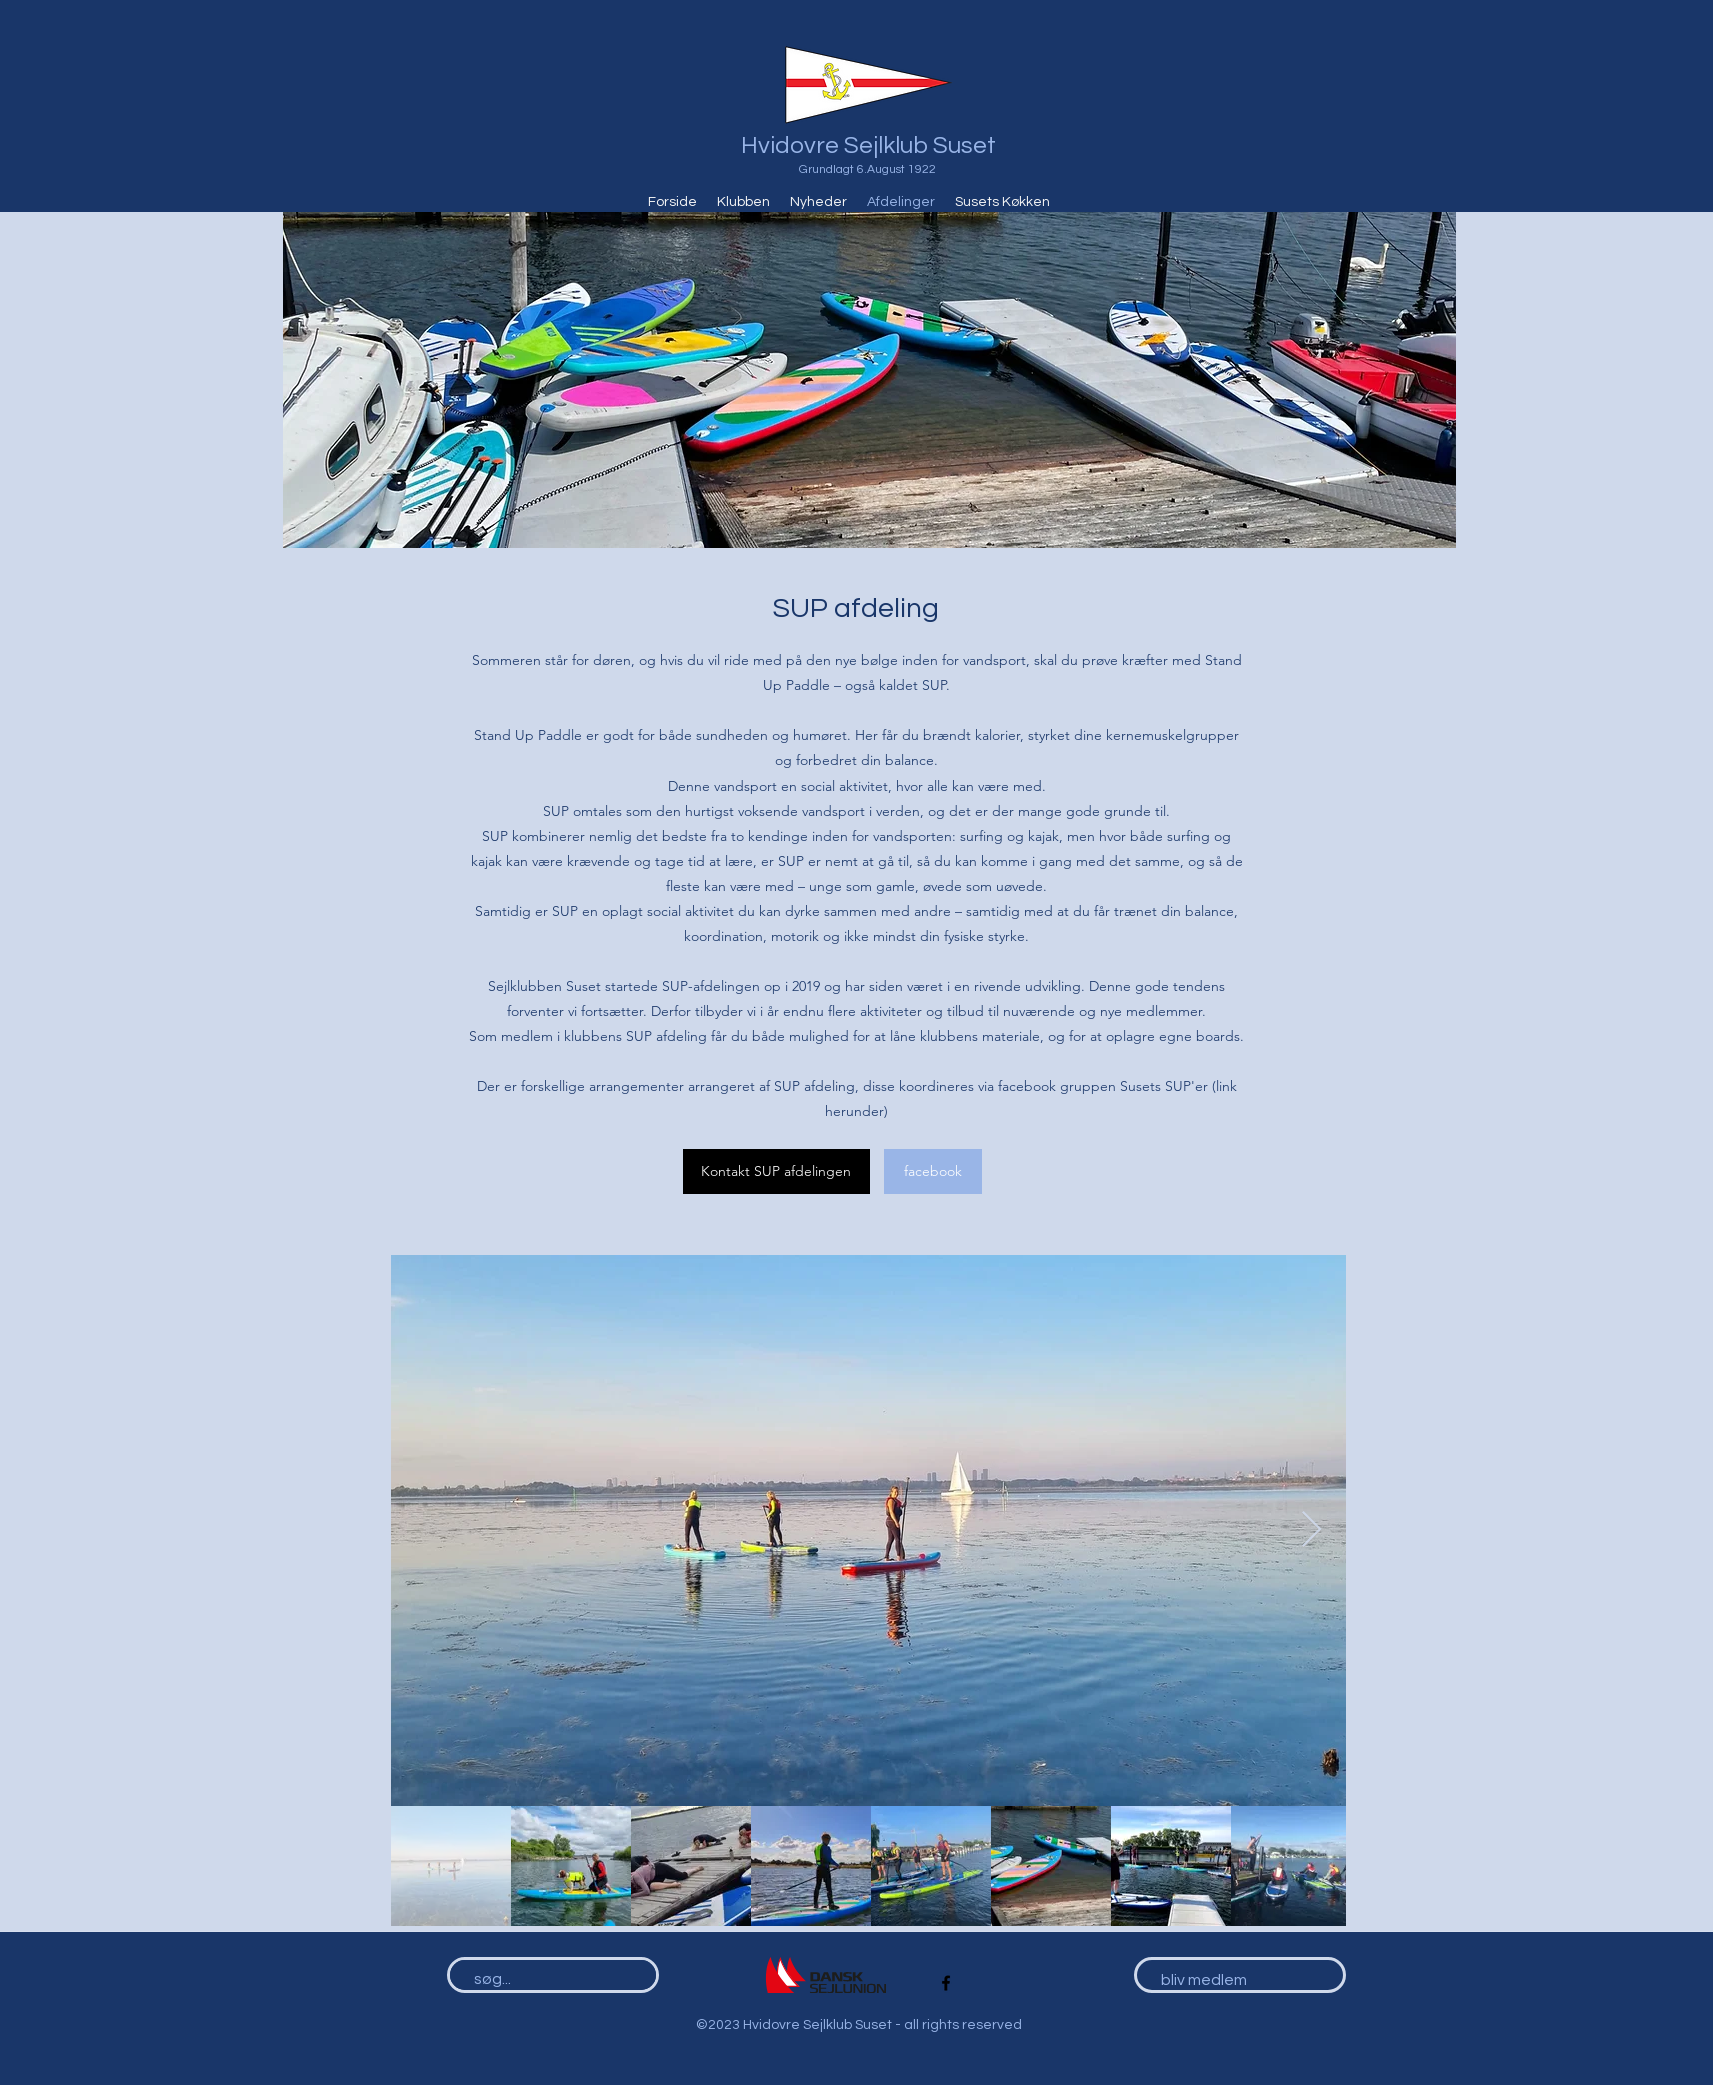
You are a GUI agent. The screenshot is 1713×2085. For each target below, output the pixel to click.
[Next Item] (1311, 1530)
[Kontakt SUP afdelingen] (776, 1171)
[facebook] (933, 1171)
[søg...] (544, 1979)
